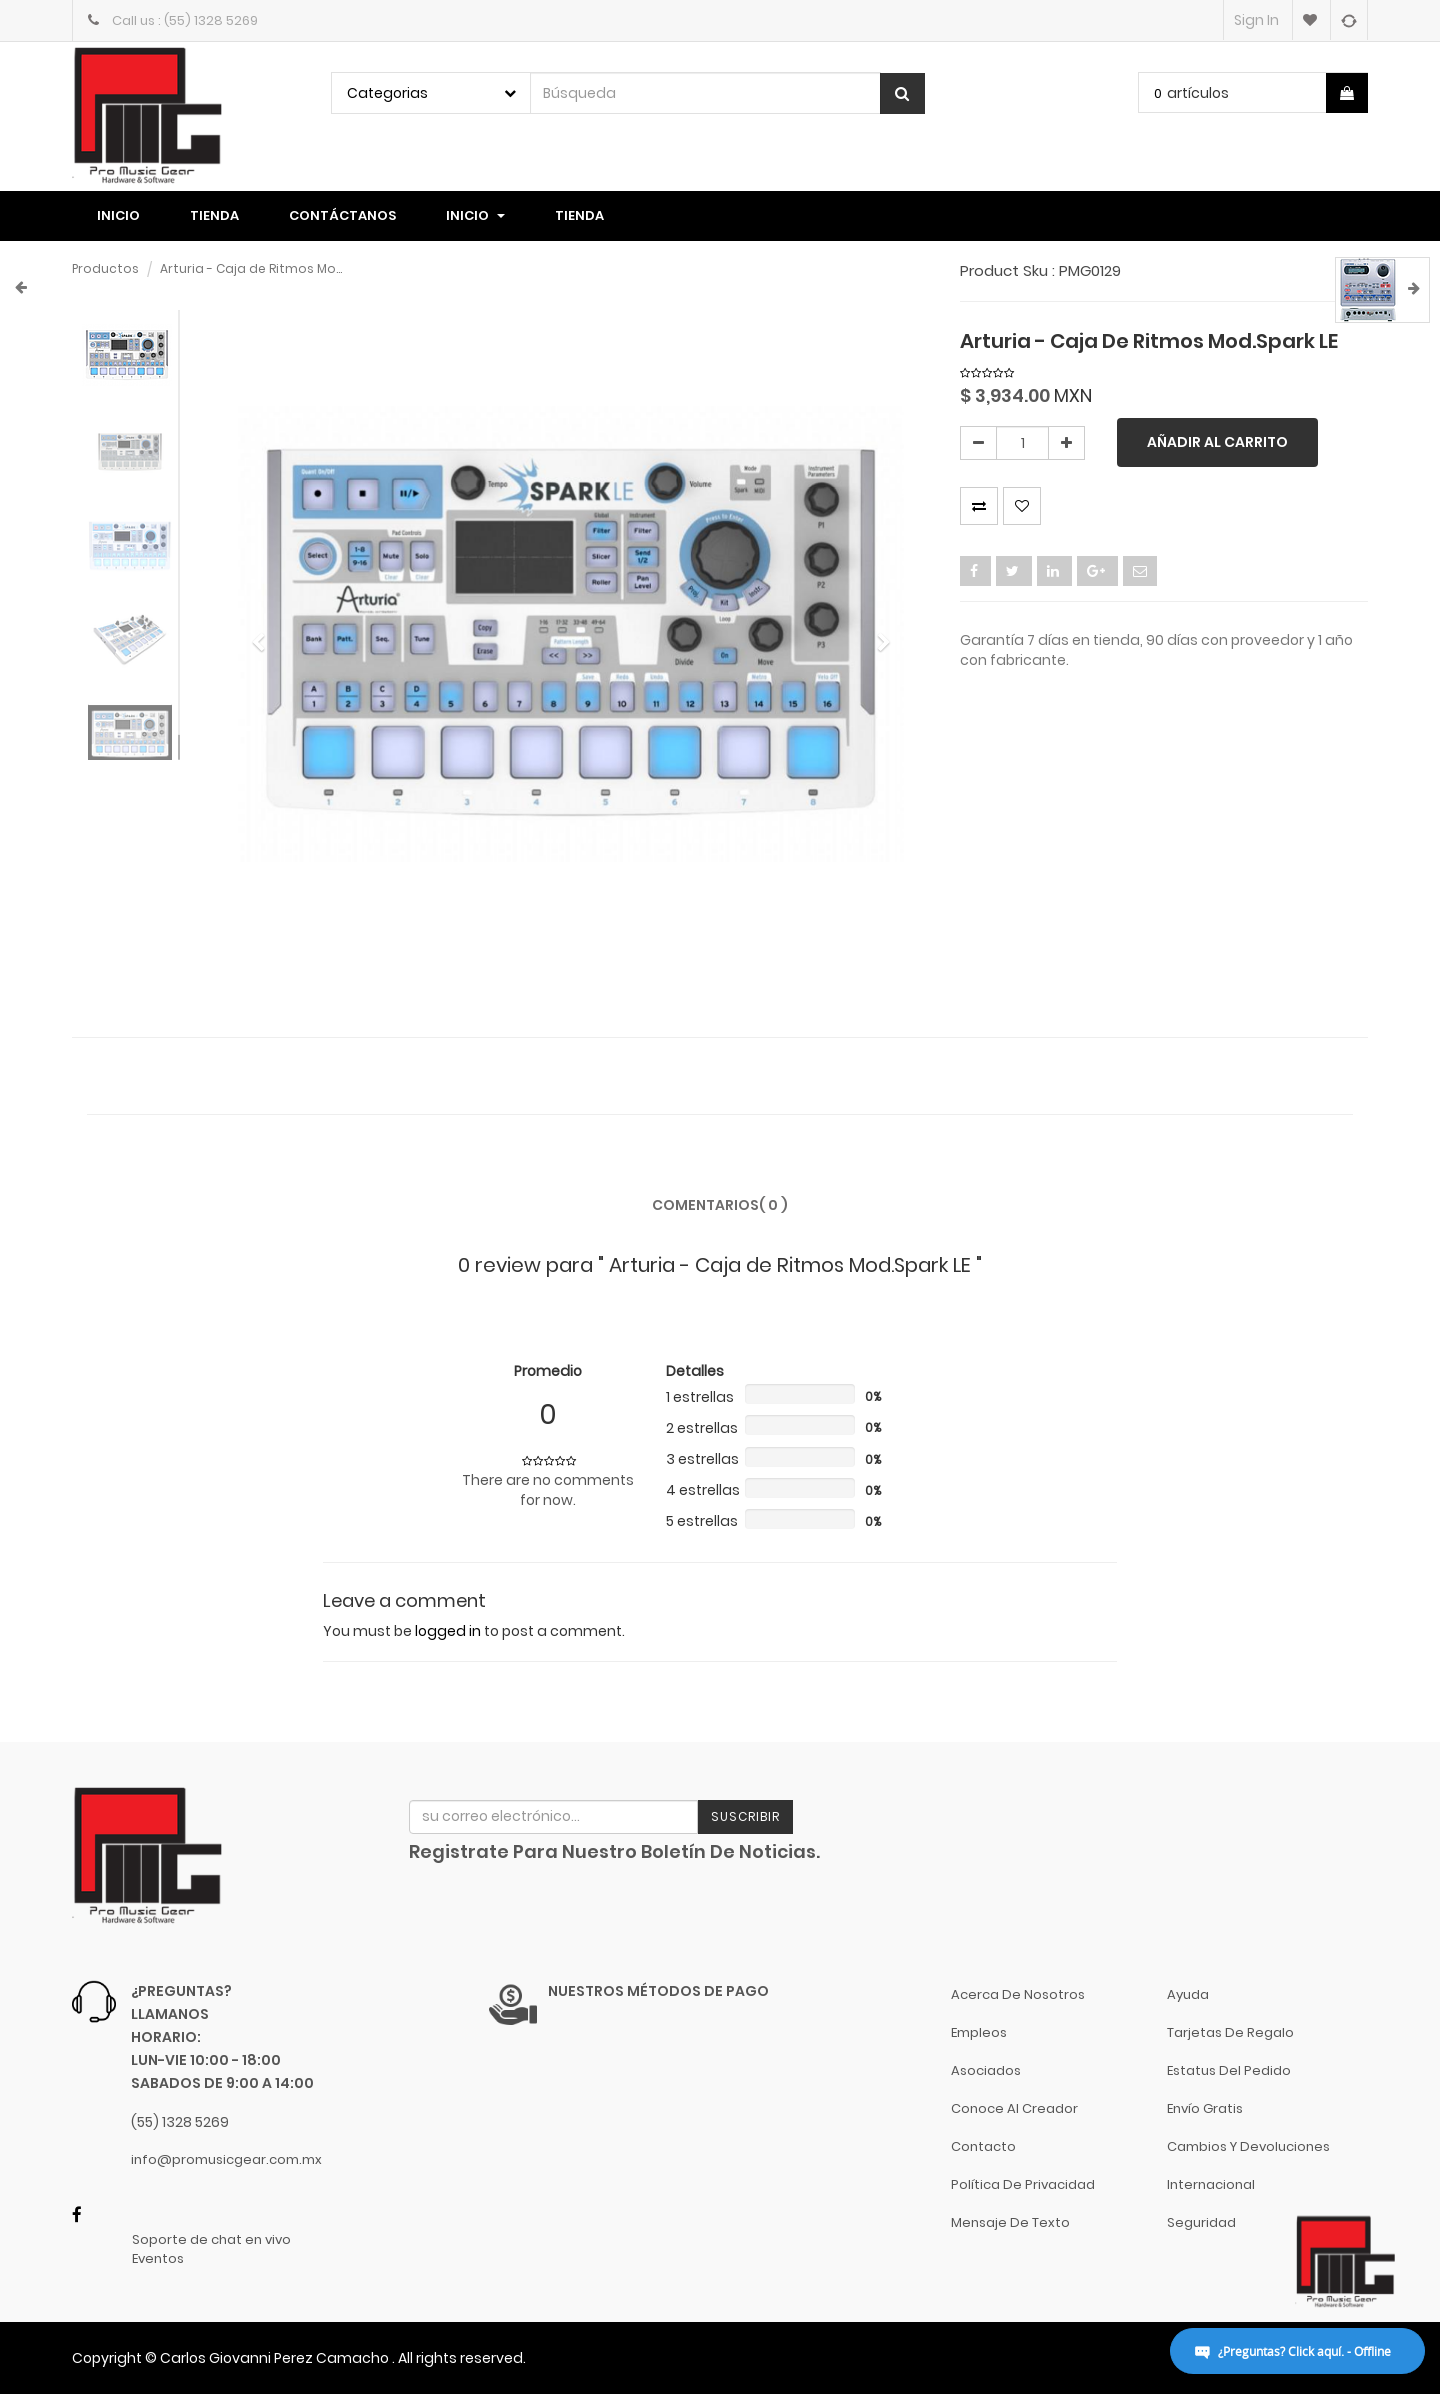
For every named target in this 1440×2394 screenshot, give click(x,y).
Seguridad (1201, 2222)
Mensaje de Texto (1010, 2222)
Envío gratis (1205, 2108)
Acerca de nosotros (1018, 1994)
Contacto (983, 2146)
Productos (105, 268)
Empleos (979, 2032)
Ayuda (1188, 1994)
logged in (448, 1631)
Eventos (158, 2259)
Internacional (1211, 2184)
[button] (264, 633)
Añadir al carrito (1217, 442)
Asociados (986, 2070)
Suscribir (745, 1816)
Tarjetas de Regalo (1230, 2032)
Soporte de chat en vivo (211, 2240)
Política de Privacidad (1023, 2184)
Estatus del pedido (1229, 2070)
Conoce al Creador (1014, 2108)
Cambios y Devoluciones (1248, 2146)
